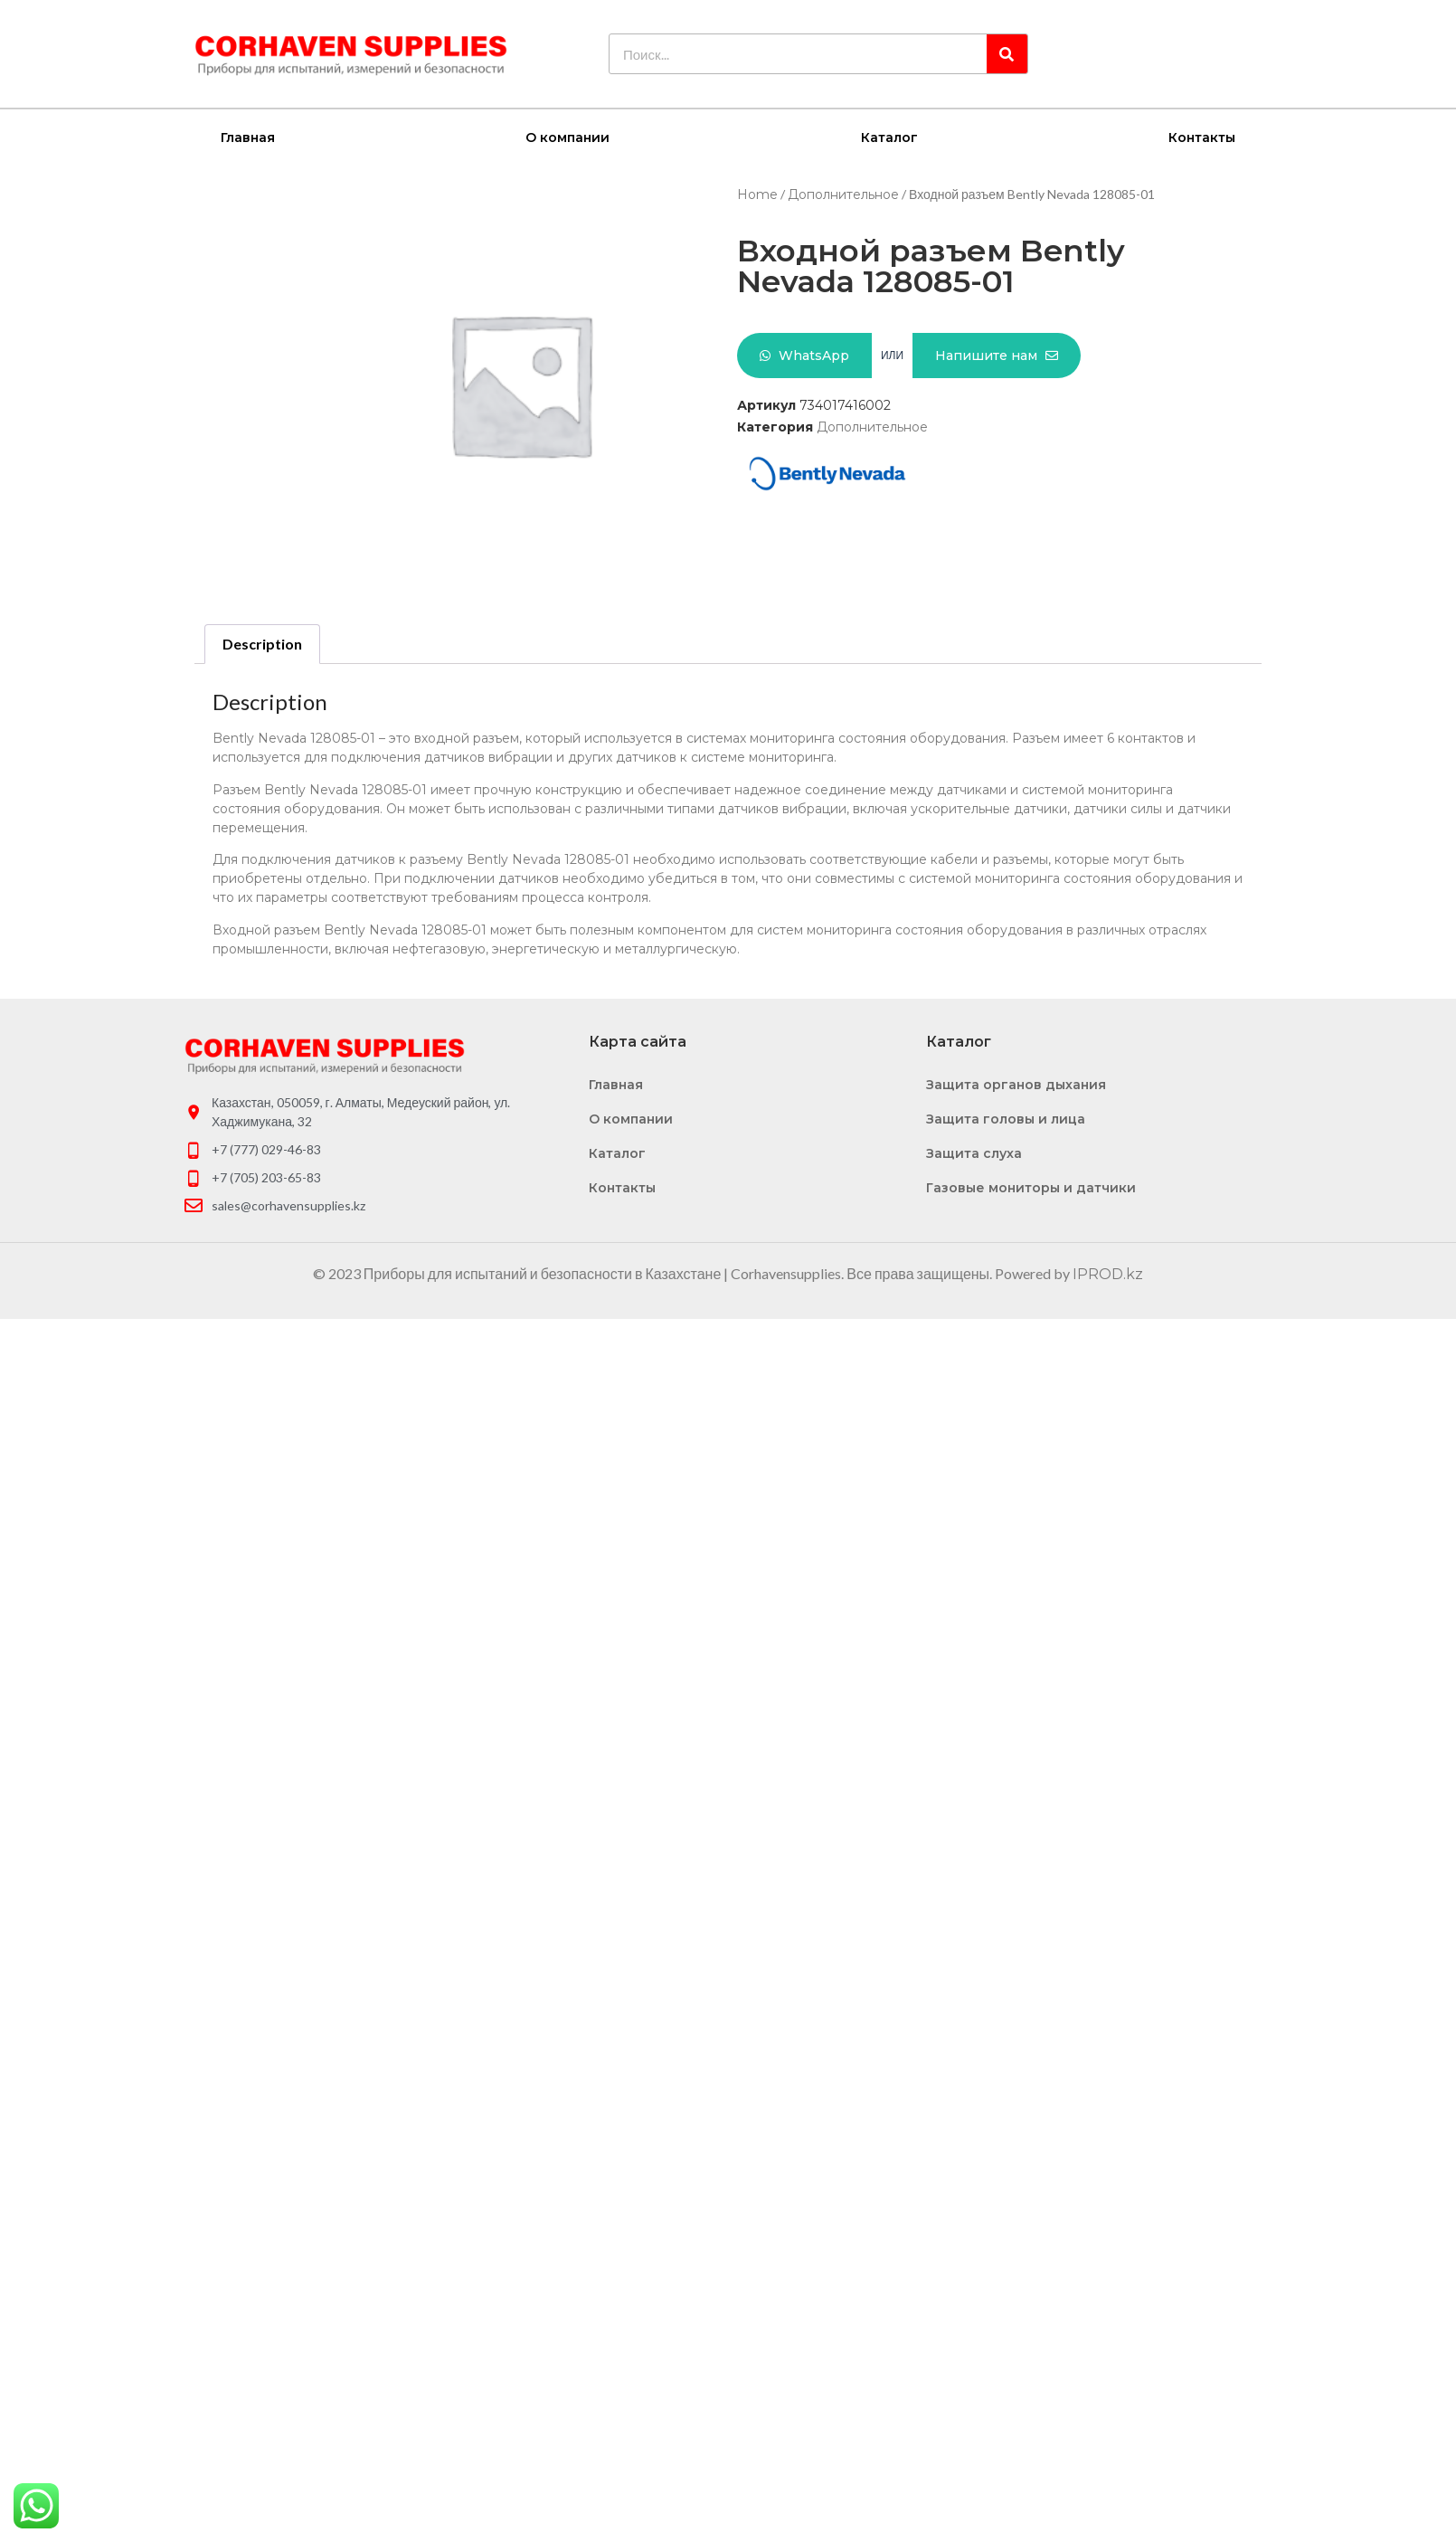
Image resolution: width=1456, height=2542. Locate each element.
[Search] (1007, 53)
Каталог (889, 136)
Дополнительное (843, 193)
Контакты (1201, 136)
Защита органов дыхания (1016, 1084)
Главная (248, 136)
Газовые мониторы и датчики (1031, 1187)
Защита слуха (974, 1152)
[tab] (262, 643)
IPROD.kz (1108, 1273)
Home (757, 193)
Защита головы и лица (1005, 1118)
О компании (567, 136)
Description (262, 642)
